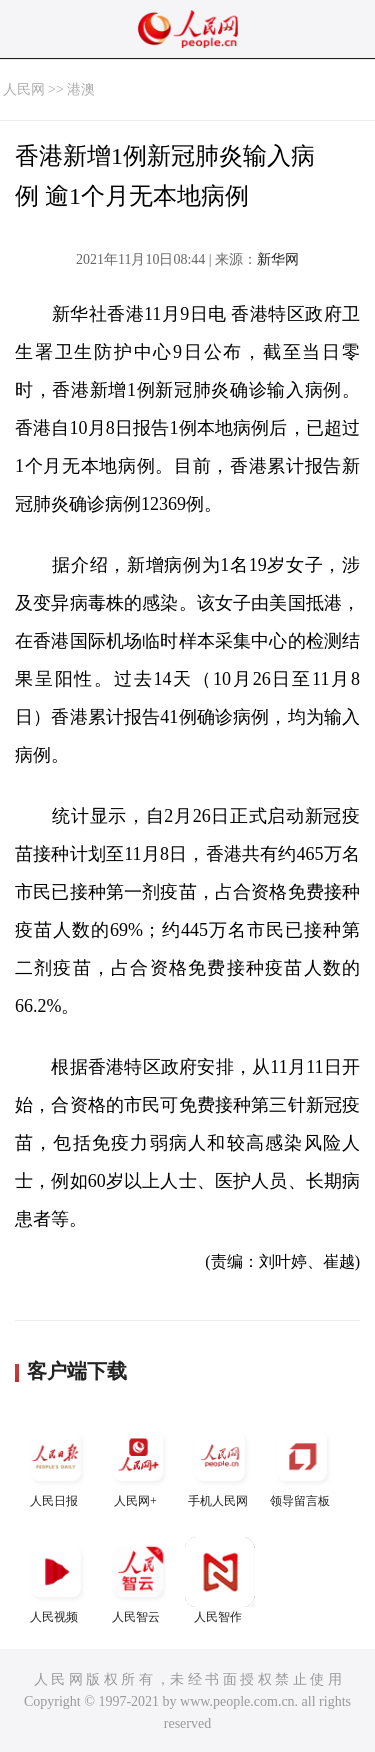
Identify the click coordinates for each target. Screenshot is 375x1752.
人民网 (24, 89)
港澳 (81, 89)
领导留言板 (302, 1464)
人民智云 (138, 1580)
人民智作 (220, 1580)
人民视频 (56, 1580)
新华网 (278, 259)
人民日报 (56, 1464)
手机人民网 (220, 1464)
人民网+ (138, 1464)
